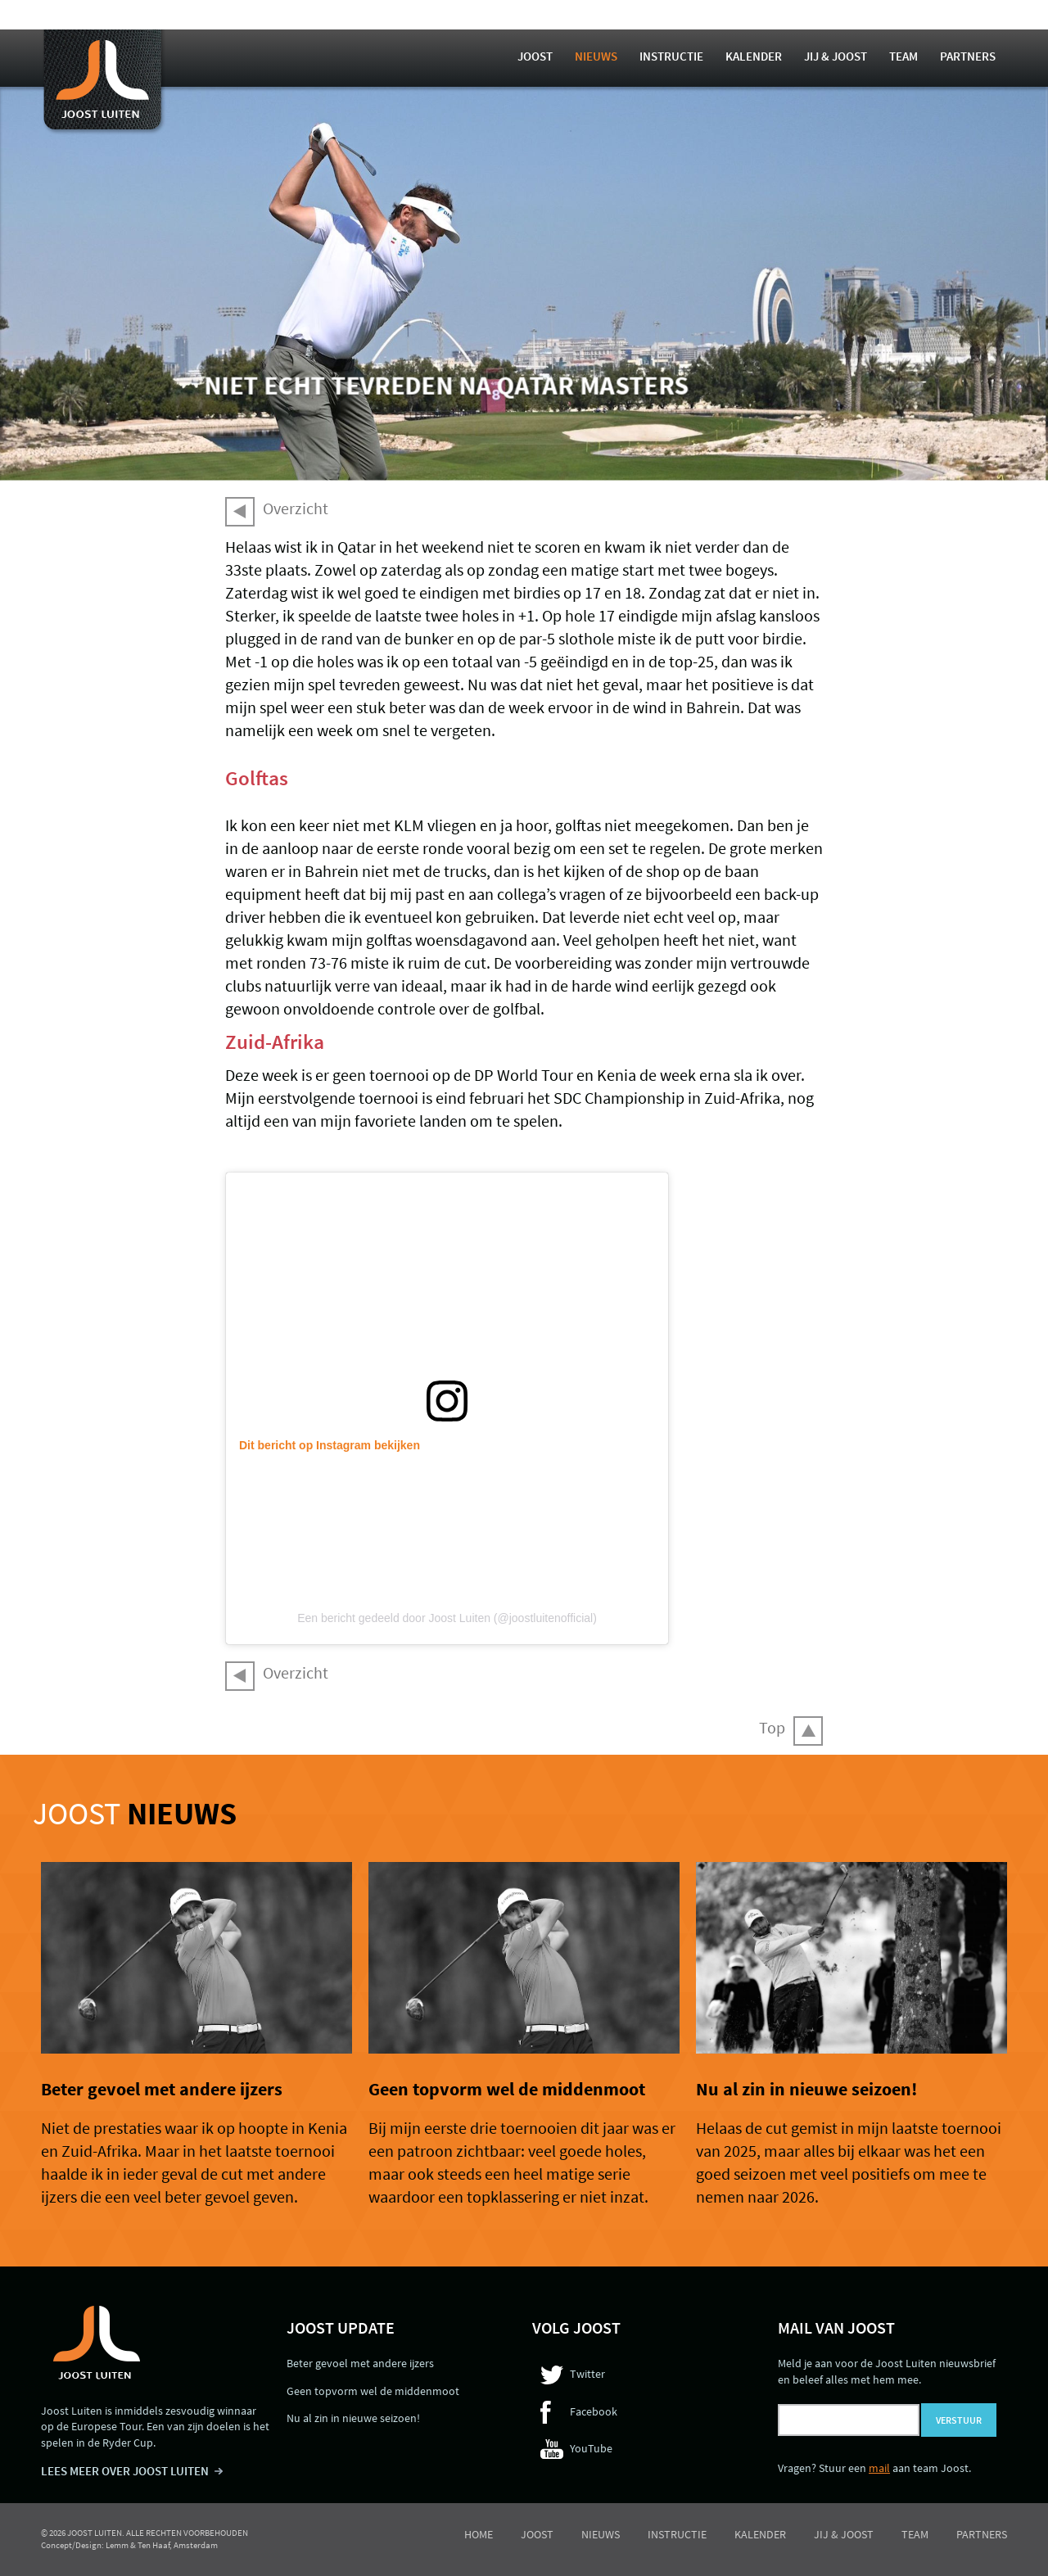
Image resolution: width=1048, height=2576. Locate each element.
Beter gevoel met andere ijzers (161, 2088)
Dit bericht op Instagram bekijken (329, 1445)
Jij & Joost (835, 56)
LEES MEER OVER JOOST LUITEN (125, 2471)
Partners (968, 56)
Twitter (587, 2373)
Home (478, 2534)
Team (903, 56)
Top (772, 1727)
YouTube (591, 2448)
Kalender (753, 56)
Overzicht (295, 508)
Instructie (671, 56)
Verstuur (959, 2420)
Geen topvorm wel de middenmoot (506, 2088)
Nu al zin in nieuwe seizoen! (806, 2088)
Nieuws (596, 56)
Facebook (593, 2411)
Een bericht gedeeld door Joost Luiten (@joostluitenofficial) (447, 1618)
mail (879, 2468)
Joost (535, 56)
